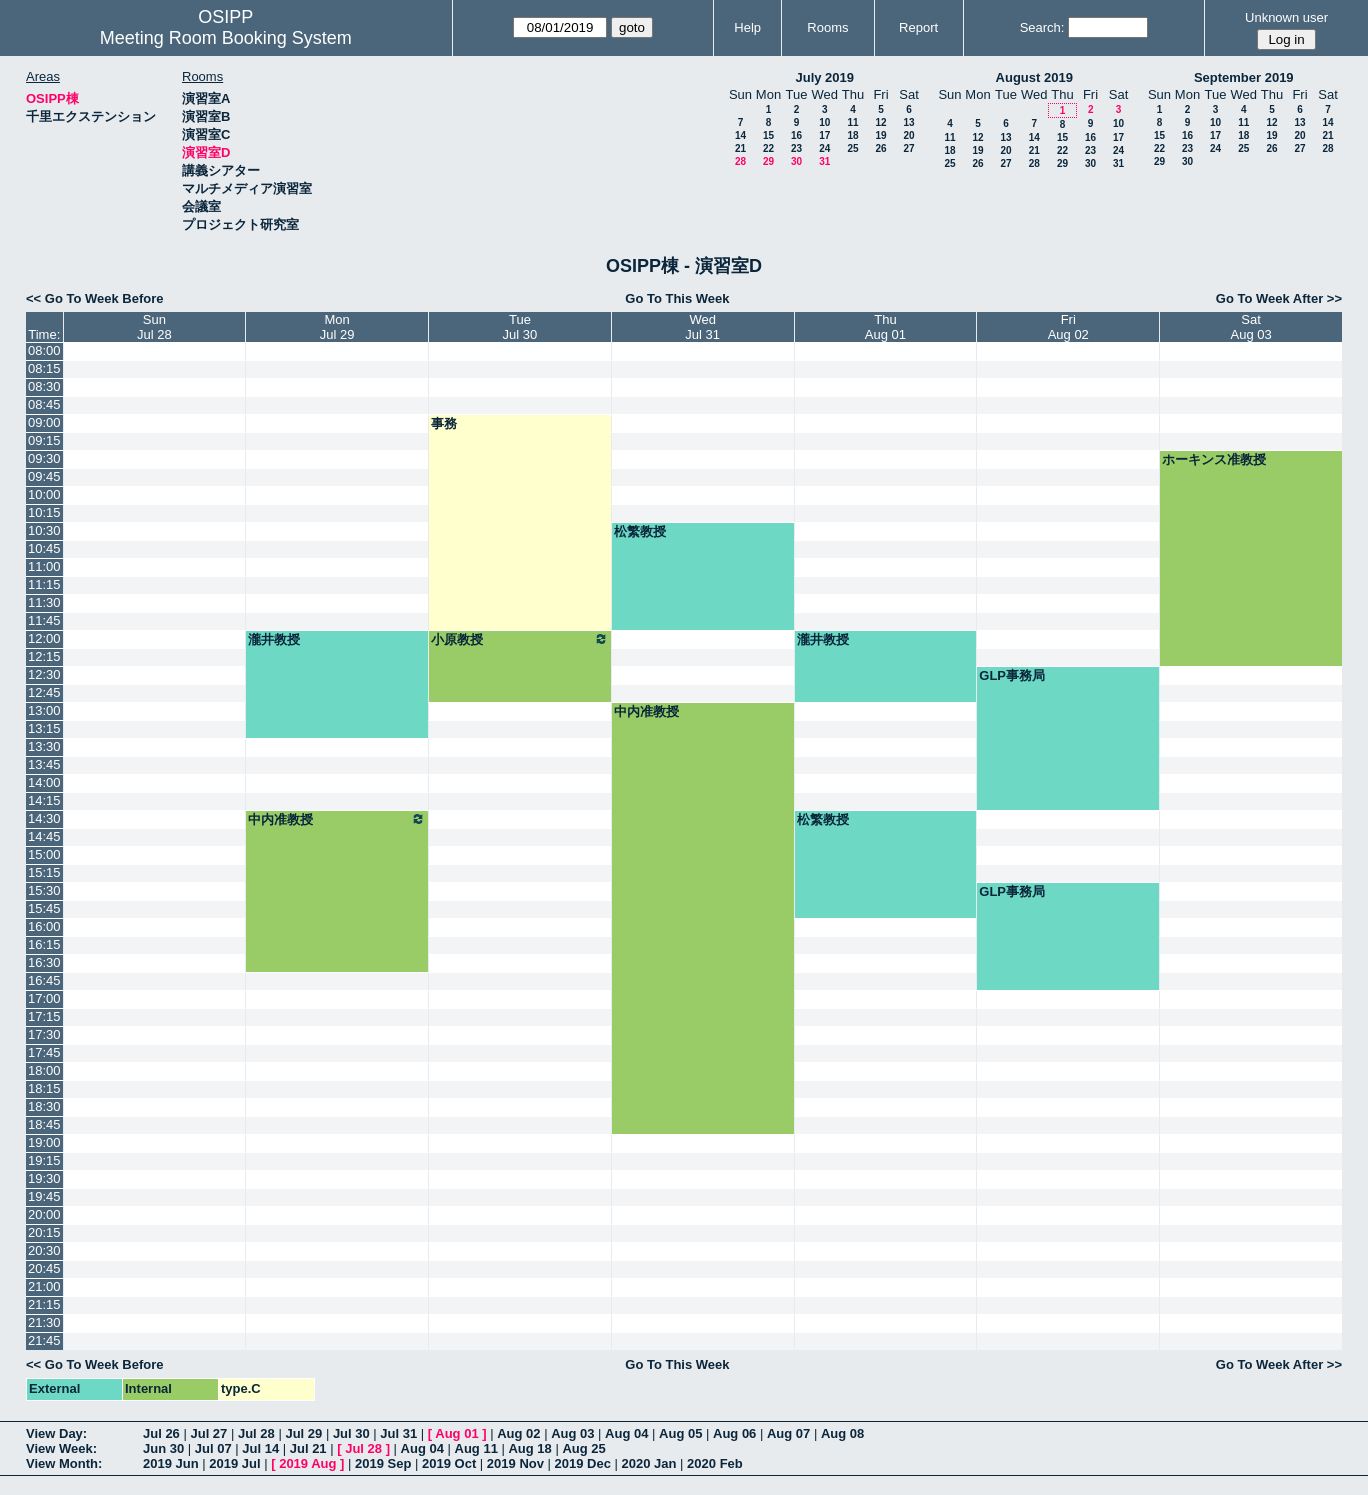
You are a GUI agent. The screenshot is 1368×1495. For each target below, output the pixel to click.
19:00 (44, 1142)
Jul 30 (351, 1433)
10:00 (44, 494)
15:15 (44, 872)
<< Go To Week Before (95, 298)
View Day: (56, 1433)
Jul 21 (308, 1448)
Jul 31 (398, 1433)
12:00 (44, 638)
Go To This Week (677, 298)
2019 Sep (383, 1463)
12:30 (44, 674)
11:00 (44, 566)
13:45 (44, 764)
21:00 (44, 1286)
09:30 (44, 458)
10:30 (44, 530)
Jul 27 (208, 1433)
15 (768, 135)
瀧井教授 (274, 639)
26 (880, 148)
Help (747, 27)
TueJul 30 (520, 327)
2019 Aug (307, 1463)
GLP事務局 (1012, 675)
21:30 (44, 1322)
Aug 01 (456, 1433)
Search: (1042, 27)
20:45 (44, 1268)
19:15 (44, 1160)
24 (824, 148)
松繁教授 (640, 531)
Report (918, 27)
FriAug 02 (1068, 327)
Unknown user (1286, 17)
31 (824, 161)
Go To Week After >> (1279, 298)
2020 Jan (649, 1463)
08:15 (44, 368)
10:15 (44, 512)
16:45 (44, 980)
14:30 (44, 818)
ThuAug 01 (885, 327)
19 (880, 135)
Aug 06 (734, 1433)
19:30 (44, 1178)
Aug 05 (680, 1433)
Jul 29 (303, 1433)
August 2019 (1034, 77)
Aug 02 (518, 1433)
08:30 (44, 386)
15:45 (44, 908)
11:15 (44, 584)
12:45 (44, 692)
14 (740, 135)
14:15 (44, 800)
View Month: (64, 1463)
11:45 (44, 620)
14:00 (44, 782)
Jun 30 (163, 1448)
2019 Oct (449, 1463)
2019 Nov (515, 1463)
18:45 (44, 1124)
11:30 (44, 602)
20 (908, 135)
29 (768, 161)
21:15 (44, 1304)
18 (852, 135)
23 (796, 148)
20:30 (44, 1250)
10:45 (44, 548)
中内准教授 (646, 711)
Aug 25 (583, 1448)
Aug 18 (529, 1448)
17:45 (44, 1052)
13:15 (44, 728)
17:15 (44, 1016)
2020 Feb (715, 1463)
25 (852, 148)
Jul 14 (260, 1448)
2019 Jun (171, 1463)
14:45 (44, 836)
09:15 (44, 440)
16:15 (44, 944)
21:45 (44, 1340)
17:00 (44, 998)
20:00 (44, 1214)
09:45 (44, 476)
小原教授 (520, 639)
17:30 (44, 1034)
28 (740, 161)
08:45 (44, 404)
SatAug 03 (1250, 327)
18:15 (44, 1088)
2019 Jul (234, 1463)
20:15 (44, 1232)
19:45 (44, 1196)
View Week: (61, 1448)
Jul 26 (161, 1433)
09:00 (44, 422)
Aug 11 (476, 1448)
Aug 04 (626, 1433)
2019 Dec (583, 1463)
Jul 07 (213, 1448)
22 (768, 148)
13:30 (44, 746)
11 (852, 122)
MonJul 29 (337, 327)
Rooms (827, 27)
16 (796, 135)
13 (908, 122)
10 (824, 122)
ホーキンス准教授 (1214, 459)
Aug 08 (842, 1433)
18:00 (44, 1070)
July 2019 (824, 77)
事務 (444, 423)
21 (740, 148)
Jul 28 (256, 1433)
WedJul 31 (702, 327)
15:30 (44, 890)
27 (908, 148)
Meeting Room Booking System (226, 38)
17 (824, 135)
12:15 (44, 656)
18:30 (44, 1106)
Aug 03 (572, 1433)
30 (796, 161)
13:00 (44, 710)
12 (880, 122)
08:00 (44, 350)
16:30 (44, 962)
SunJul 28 (154, 327)
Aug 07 (788, 1433)
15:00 (44, 854)
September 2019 (1244, 77)
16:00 (44, 926)
